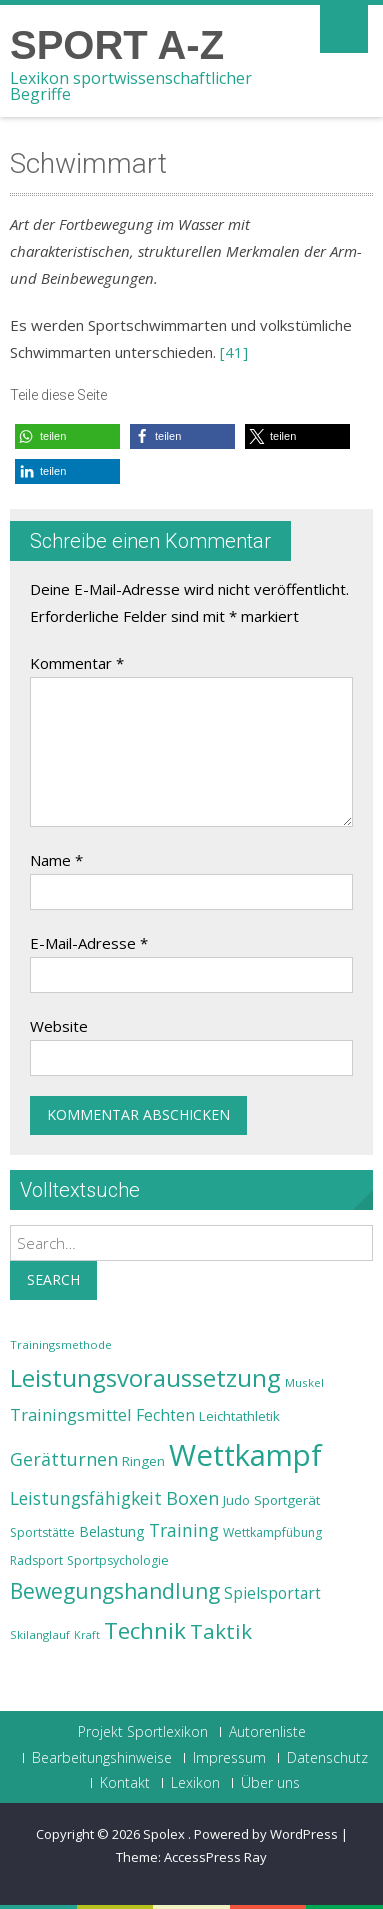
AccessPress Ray (215, 1857)
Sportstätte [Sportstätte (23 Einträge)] (42, 1532)
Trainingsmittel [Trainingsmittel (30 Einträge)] (71, 1414)
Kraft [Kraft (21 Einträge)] (87, 1635)
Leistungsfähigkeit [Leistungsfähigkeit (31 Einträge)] (86, 1498)
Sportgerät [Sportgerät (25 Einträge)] (287, 1500)
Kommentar (77, 663)
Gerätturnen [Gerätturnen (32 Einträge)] (64, 1459)
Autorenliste (267, 1732)
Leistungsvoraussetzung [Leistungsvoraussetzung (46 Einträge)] (145, 1378)
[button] (67, 436)
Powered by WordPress (266, 1834)
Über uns (270, 1783)
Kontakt (125, 1783)
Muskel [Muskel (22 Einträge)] (304, 1382)
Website (59, 1026)
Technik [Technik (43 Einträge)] (145, 1630)
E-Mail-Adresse (89, 943)
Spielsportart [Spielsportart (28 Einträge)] (272, 1593)
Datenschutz (327, 1758)
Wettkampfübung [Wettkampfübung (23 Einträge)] (272, 1532)
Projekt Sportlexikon (143, 1732)
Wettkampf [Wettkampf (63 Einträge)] (245, 1455)
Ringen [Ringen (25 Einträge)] (143, 1461)
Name (56, 860)
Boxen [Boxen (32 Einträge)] (192, 1498)
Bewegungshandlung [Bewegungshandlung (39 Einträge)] (115, 1591)
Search (53, 1279)
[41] (234, 352)
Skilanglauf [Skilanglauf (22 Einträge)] (40, 1634)
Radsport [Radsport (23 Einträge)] (36, 1560)
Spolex (165, 1834)
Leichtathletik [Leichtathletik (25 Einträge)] (239, 1416)
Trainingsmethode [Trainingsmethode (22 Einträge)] (61, 1344)
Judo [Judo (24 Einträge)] (236, 1500)
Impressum (229, 1758)
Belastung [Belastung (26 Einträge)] (112, 1531)
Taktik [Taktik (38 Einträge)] (221, 1631)
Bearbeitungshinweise (102, 1758)
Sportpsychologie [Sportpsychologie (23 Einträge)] (118, 1560)
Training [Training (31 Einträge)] (184, 1530)
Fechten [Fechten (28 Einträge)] (165, 1415)
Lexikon (195, 1783)
